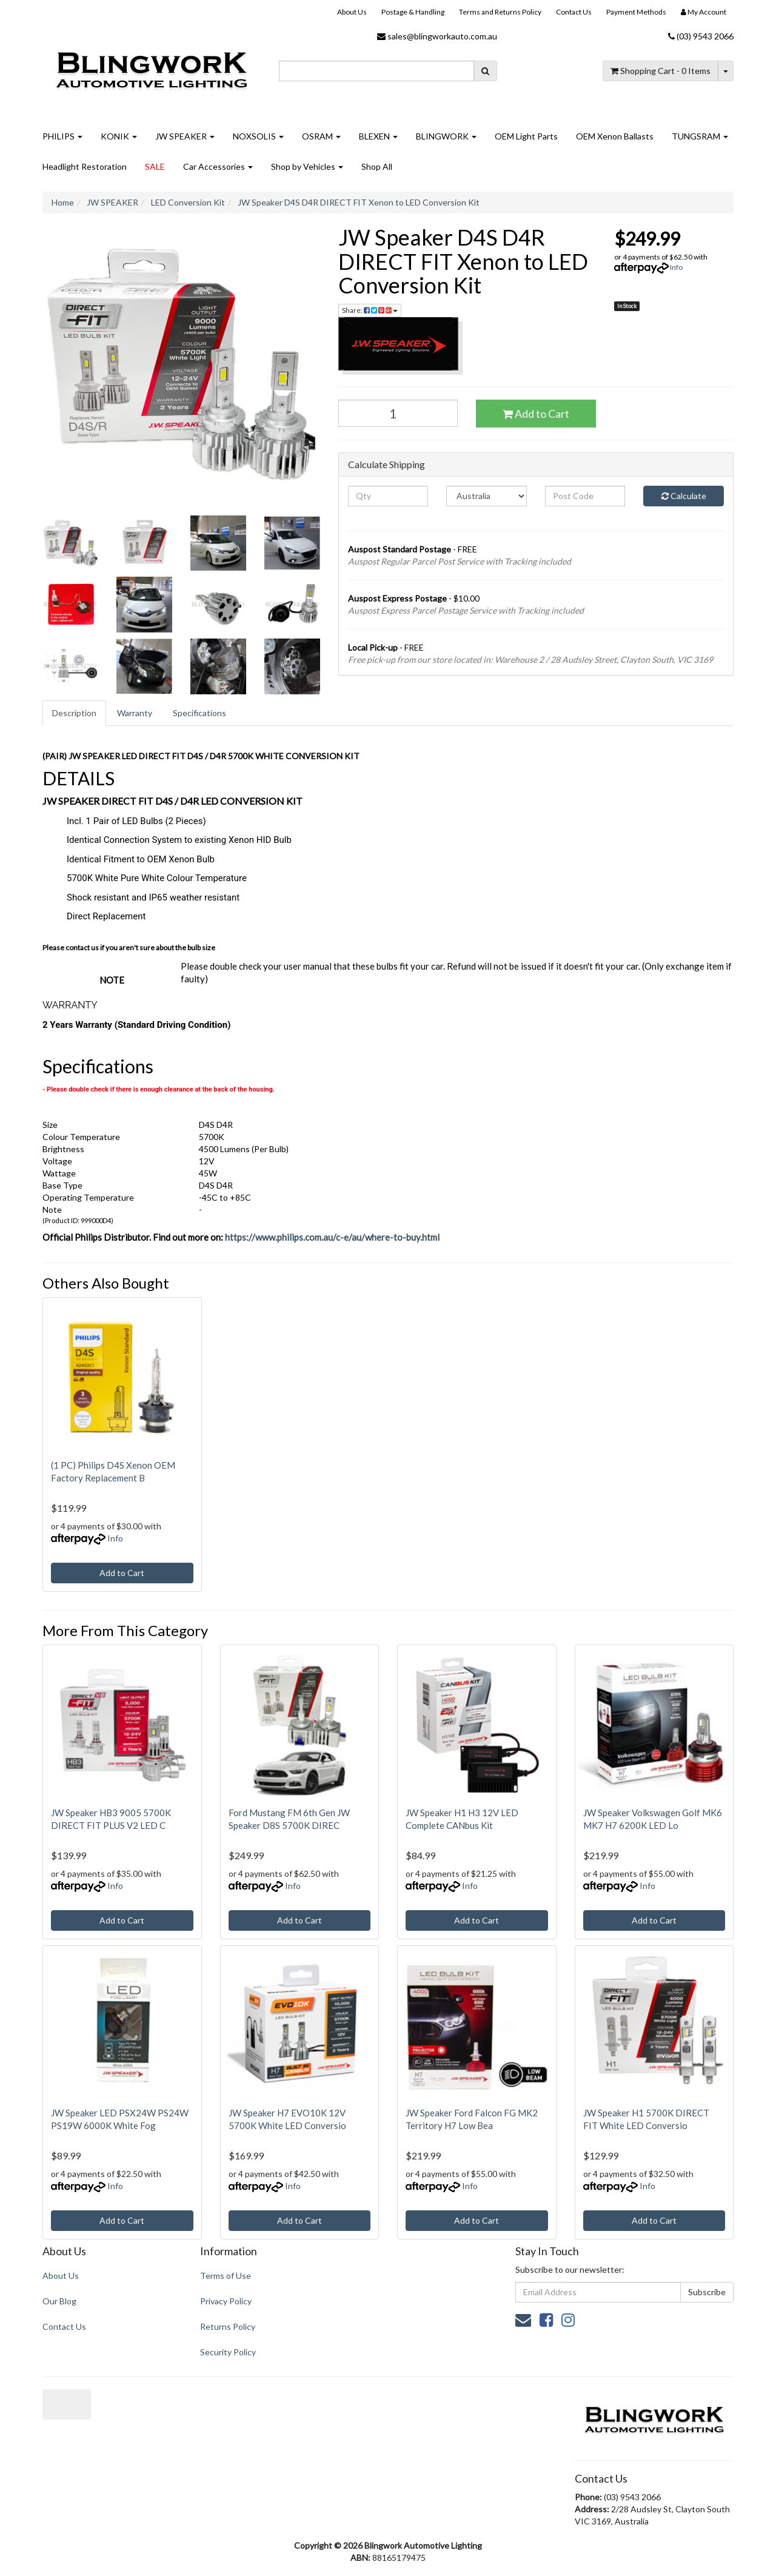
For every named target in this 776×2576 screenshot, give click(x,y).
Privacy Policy (226, 2301)
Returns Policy (227, 2326)
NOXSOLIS (258, 136)
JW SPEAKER (185, 136)
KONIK (119, 136)
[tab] (74, 713)
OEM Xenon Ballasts (615, 136)
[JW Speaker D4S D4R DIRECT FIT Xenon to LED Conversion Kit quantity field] (398, 413)
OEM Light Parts (526, 136)
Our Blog (59, 2301)
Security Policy (228, 2352)
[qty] (388, 496)
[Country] (486, 496)
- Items (660, 70)
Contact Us (574, 11)
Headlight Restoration (84, 166)
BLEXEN (378, 136)
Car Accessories (218, 166)
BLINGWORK (446, 136)
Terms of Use (225, 2275)
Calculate (683, 496)
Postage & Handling (412, 11)
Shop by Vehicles (307, 166)
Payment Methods (636, 11)
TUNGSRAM (700, 136)
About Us (352, 11)
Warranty (134, 713)
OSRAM (321, 136)
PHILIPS (62, 136)
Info (676, 267)
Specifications (199, 713)
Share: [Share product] (370, 310)
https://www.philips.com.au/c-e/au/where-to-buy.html (332, 1237)
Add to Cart (536, 413)
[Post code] (585, 496)
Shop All (376, 166)
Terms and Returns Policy (500, 11)
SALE (155, 166)
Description (74, 713)
